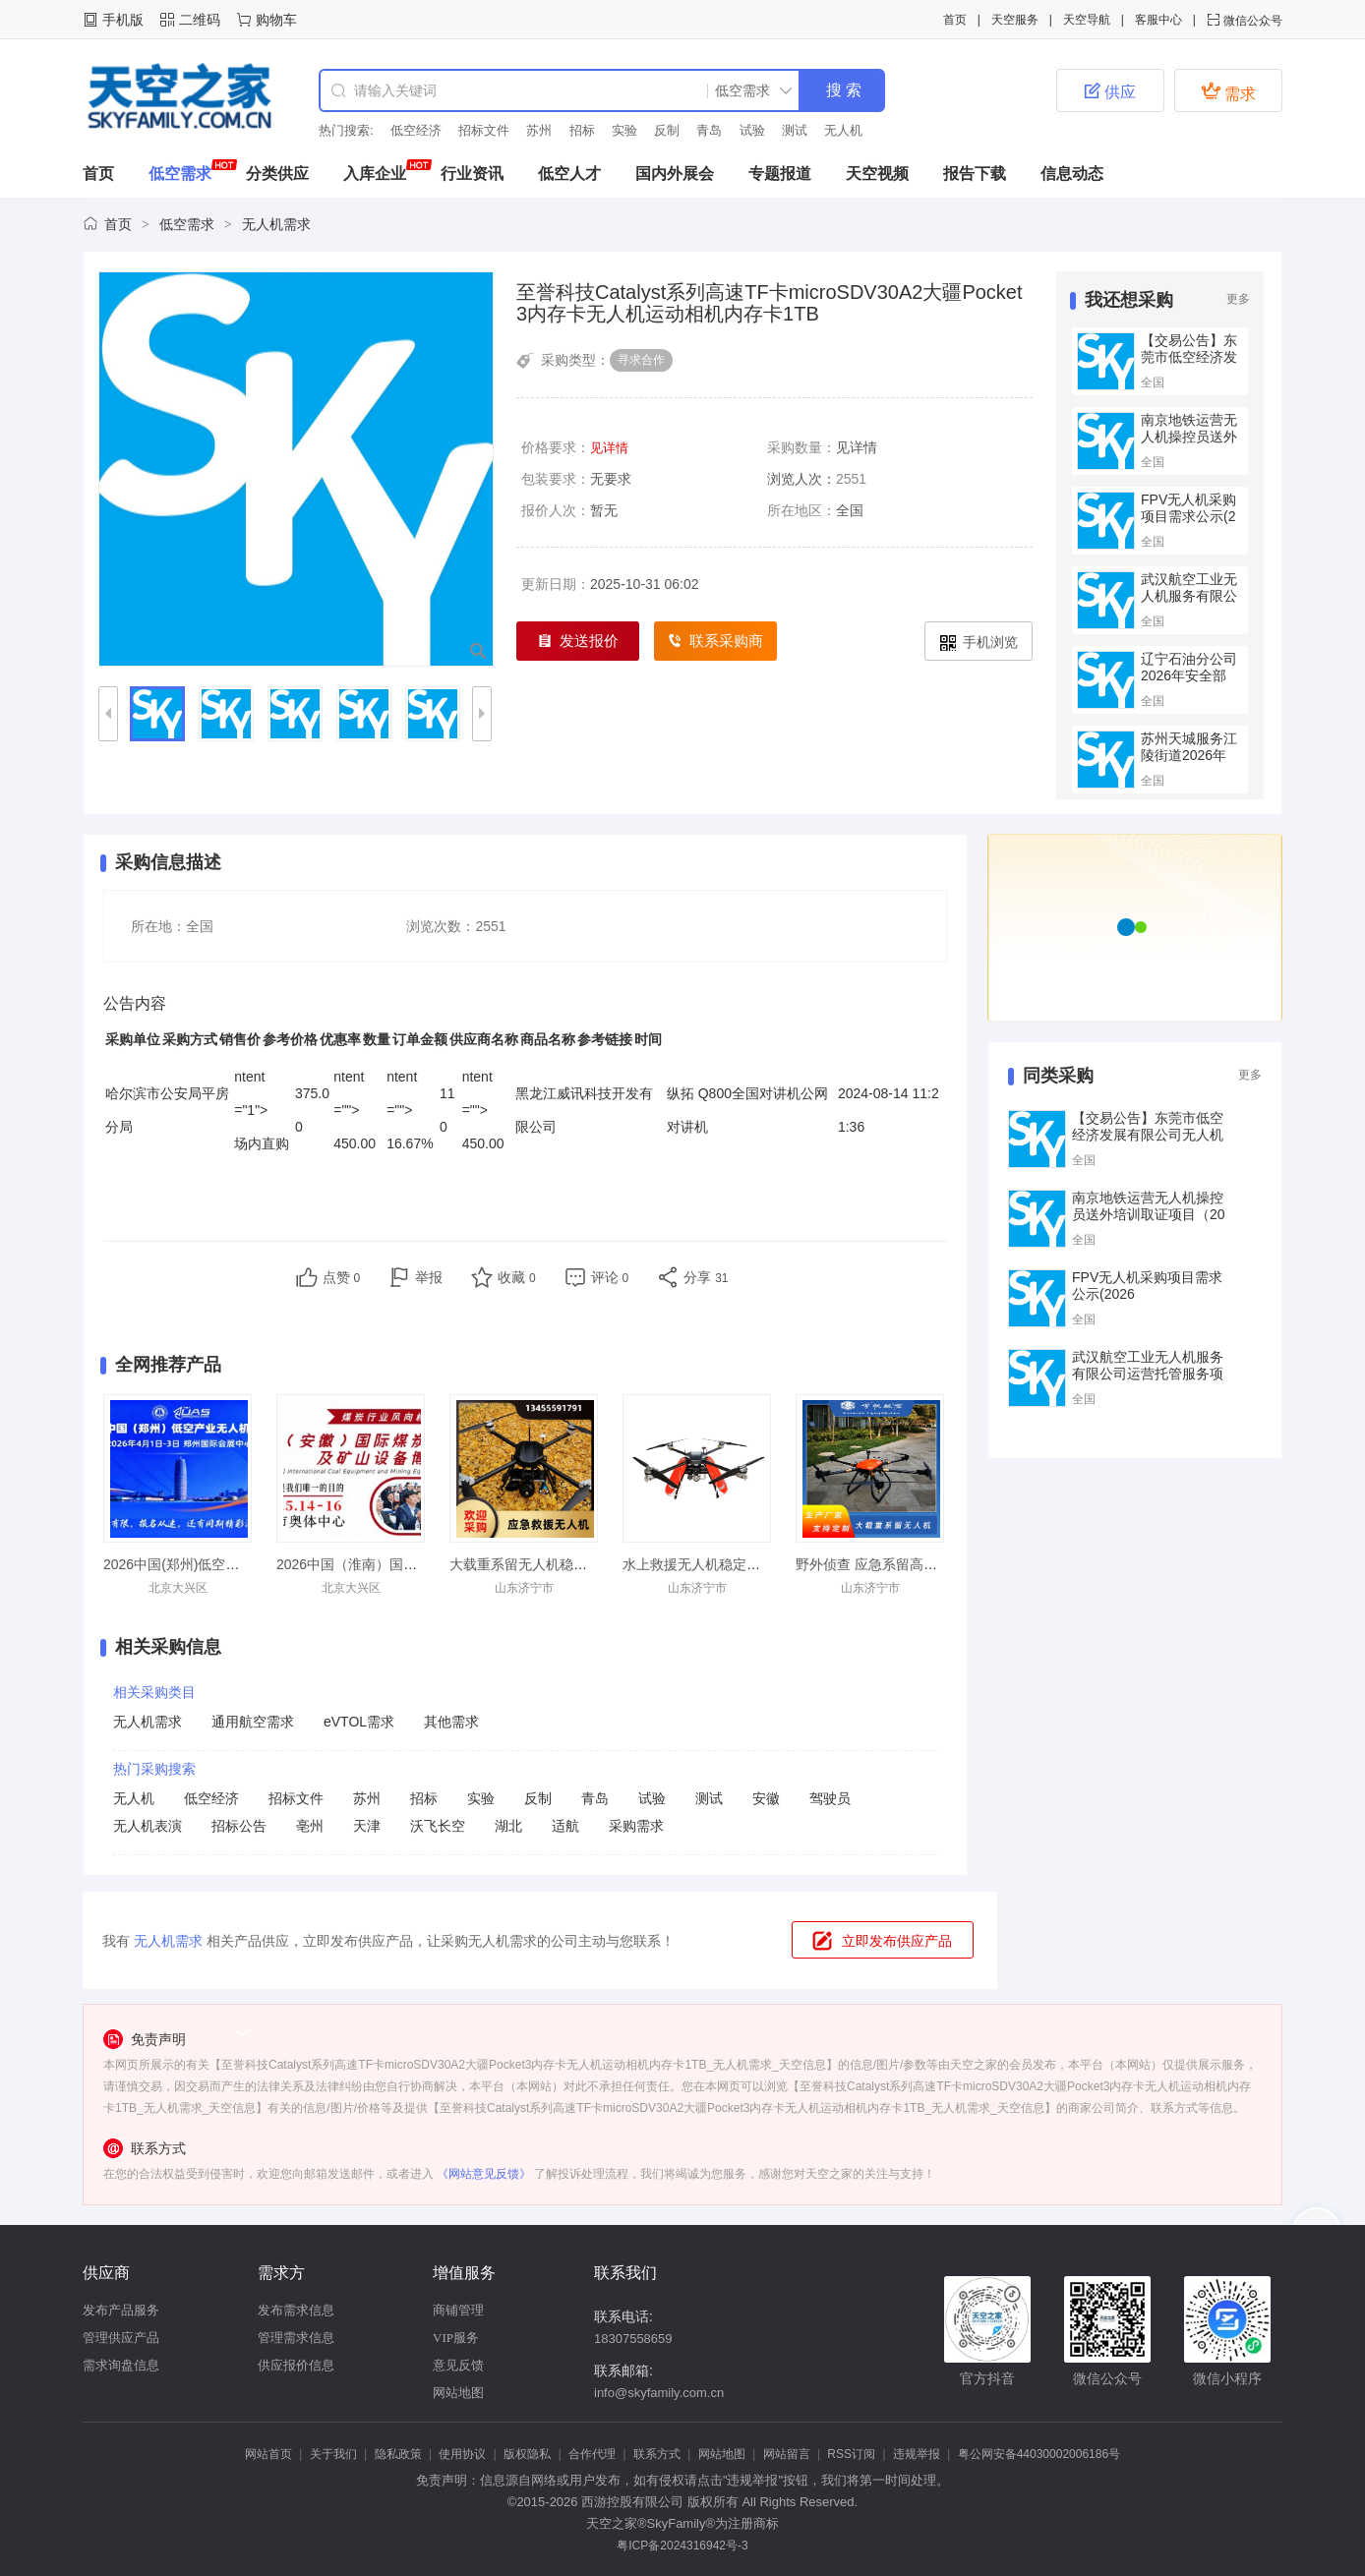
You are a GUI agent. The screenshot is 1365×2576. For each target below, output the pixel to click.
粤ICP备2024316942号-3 (682, 2545)
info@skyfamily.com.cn (659, 2392)
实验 (624, 130)
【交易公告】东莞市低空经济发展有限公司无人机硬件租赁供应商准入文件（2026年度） (1147, 1143)
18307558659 (633, 2338)
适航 (565, 1826)
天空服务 (1015, 20)
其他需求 (451, 1721)
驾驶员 (830, 1798)
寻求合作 (641, 360)
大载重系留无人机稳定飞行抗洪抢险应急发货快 (594, 1564)
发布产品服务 (121, 2310)
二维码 (199, 20)
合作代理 (592, 2454)
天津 (367, 1826)
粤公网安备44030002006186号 (1039, 2454)
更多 (1238, 299)
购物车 (276, 20)
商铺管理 (458, 2310)
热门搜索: (346, 130)
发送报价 (578, 641)
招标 (582, 130)
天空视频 (877, 173)
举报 (429, 1277)
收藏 (517, 1277)
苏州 (539, 130)
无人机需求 (276, 224)
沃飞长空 (437, 1826)
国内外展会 (674, 173)
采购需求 (636, 1826)
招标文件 (483, 130)
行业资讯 (472, 173)
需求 (1228, 91)
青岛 (709, 130)
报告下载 (974, 173)
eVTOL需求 (359, 1721)
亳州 (310, 1826)
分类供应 (277, 173)
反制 (667, 130)
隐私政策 (398, 2454)
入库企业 (374, 173)
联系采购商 (715, 641)
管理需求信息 (296, 2337)
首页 (955, 20)
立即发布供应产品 (897, 1941)
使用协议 (462, 2454)
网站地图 (458, 2392)
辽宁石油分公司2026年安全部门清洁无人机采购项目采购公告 (1189, 684)
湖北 (508, 1826)
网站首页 (268, 2454)
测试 (794, 130)
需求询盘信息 (121, 2365)
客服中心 (1158, 20)
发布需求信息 (296, 2310)
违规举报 (916, 2454)
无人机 (843, 130)
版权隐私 (527, 2454)
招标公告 (239, 1826)
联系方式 (657, 2454)
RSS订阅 (851, 2454)
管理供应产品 (121, 2337)
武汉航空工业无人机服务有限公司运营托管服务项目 (1189, 604)
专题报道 (779, 173)
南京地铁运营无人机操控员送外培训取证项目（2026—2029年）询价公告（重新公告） (1148, 1223)
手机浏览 (979, 642)
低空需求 (179, 173)
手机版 (123, 20)
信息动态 (1071, 173)
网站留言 (786, 2454)
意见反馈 (458, 2365)
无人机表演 (147, 1826)
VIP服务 (456, 2337)
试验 (752, 130)
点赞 (342, 1277)
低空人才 (569, 173)
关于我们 (333, 2454)
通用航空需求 (252, 1721)
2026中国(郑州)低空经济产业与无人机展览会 (240, 1564)
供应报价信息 (296, 2365)
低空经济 (416, 130)
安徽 (766, 1798)
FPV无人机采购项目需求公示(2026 (1188, 516)
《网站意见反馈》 (484, 2174)
